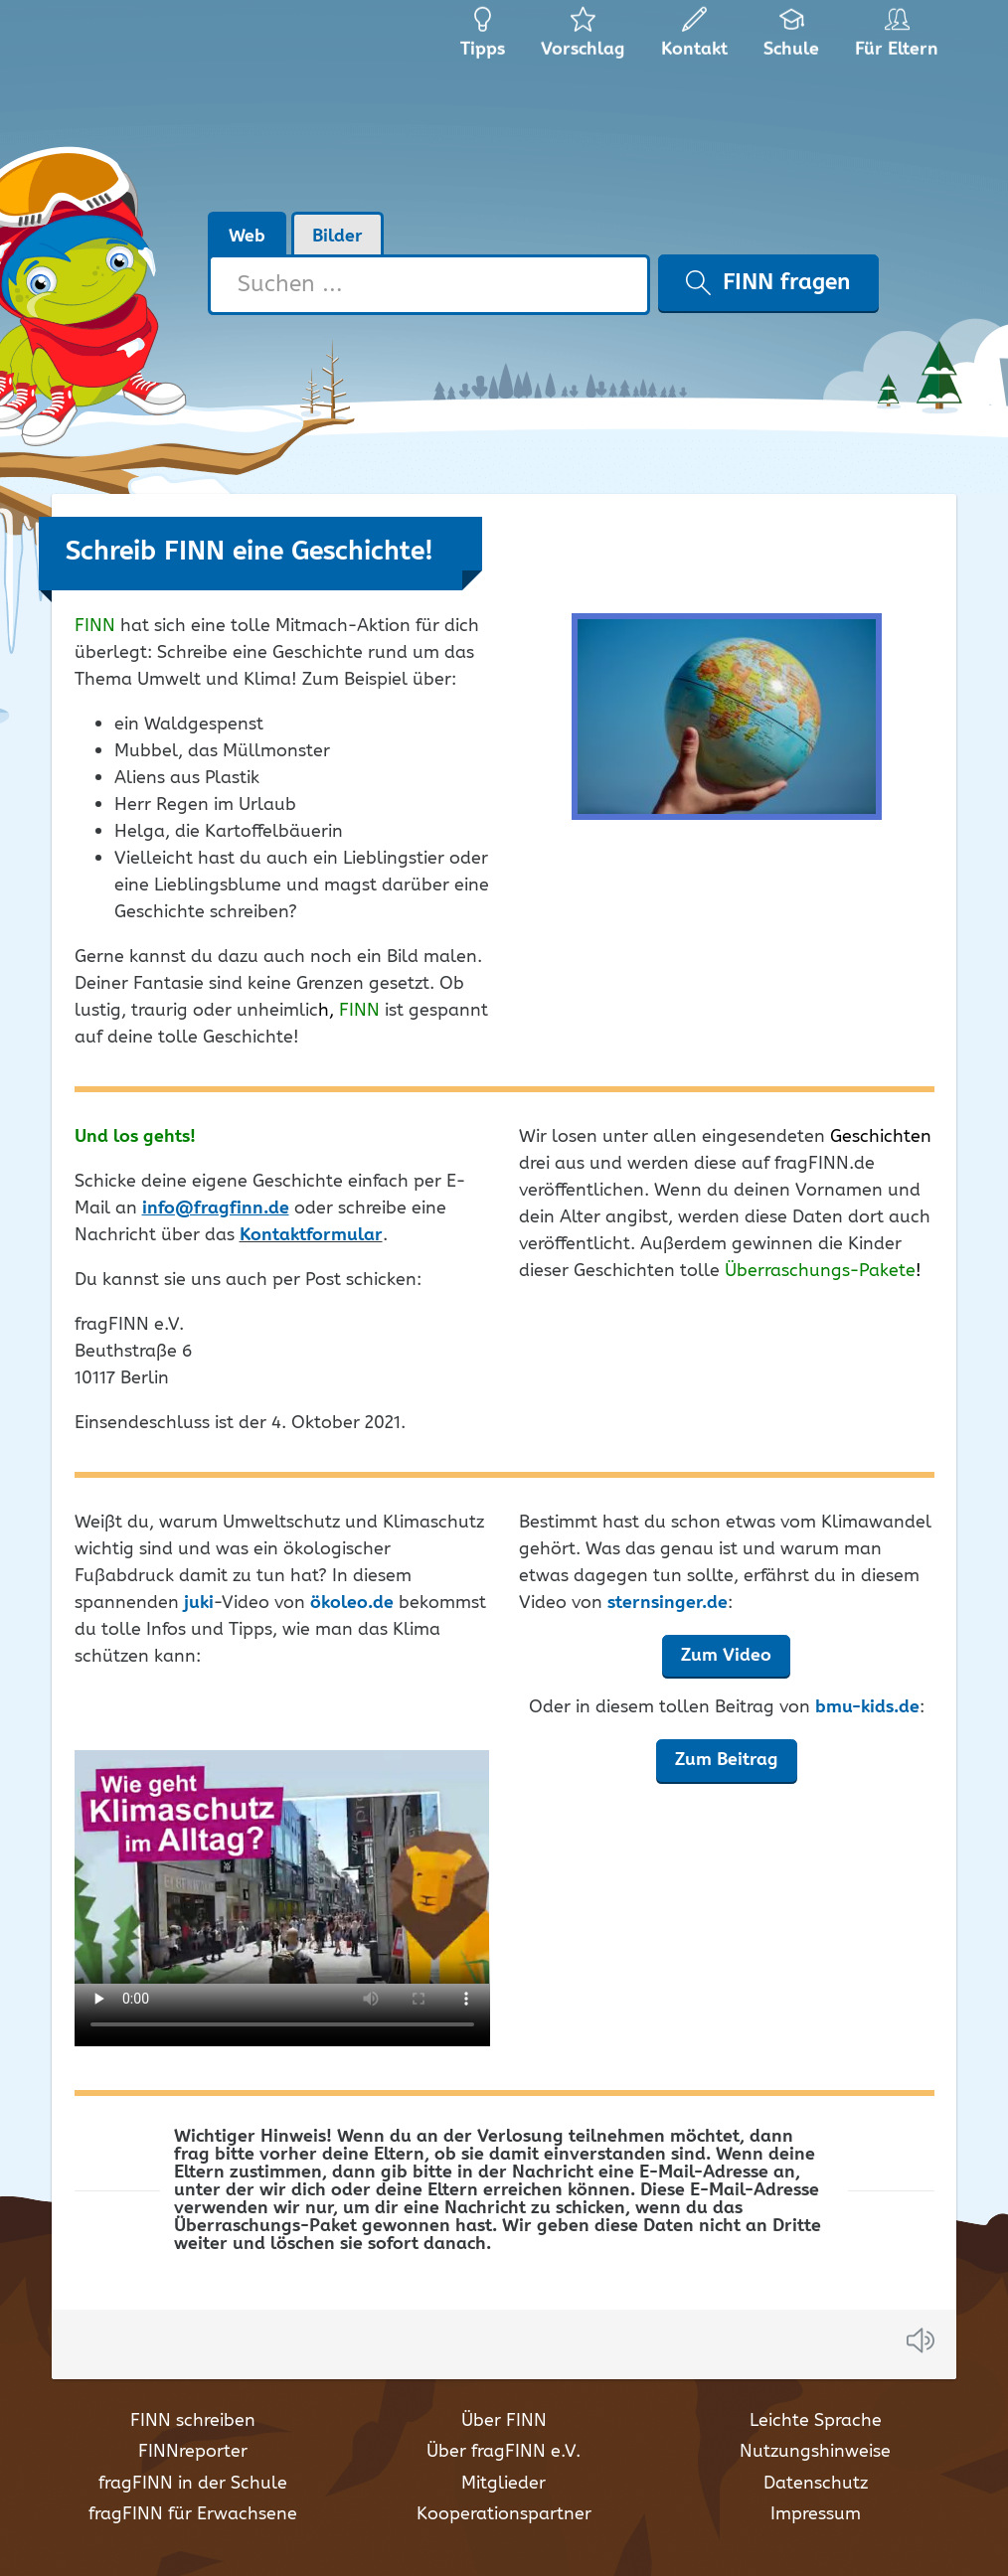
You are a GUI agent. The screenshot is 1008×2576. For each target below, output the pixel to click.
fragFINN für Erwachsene (192, 2514)
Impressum (815, 2514)
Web (247, 236)
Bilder (337, 236)
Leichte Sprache (816, 2421)
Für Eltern (900, 40)
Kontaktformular (311, 1235)
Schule (791, 40)
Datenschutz (815, 2483)
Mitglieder (503, 2483)
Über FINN (504, 2421)
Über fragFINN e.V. (503, 2452)
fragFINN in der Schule (192, 2483)
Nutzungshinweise (815, 2452)
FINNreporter (193, 2452)
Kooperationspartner (504, 2514)
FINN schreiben (192, 2421)
